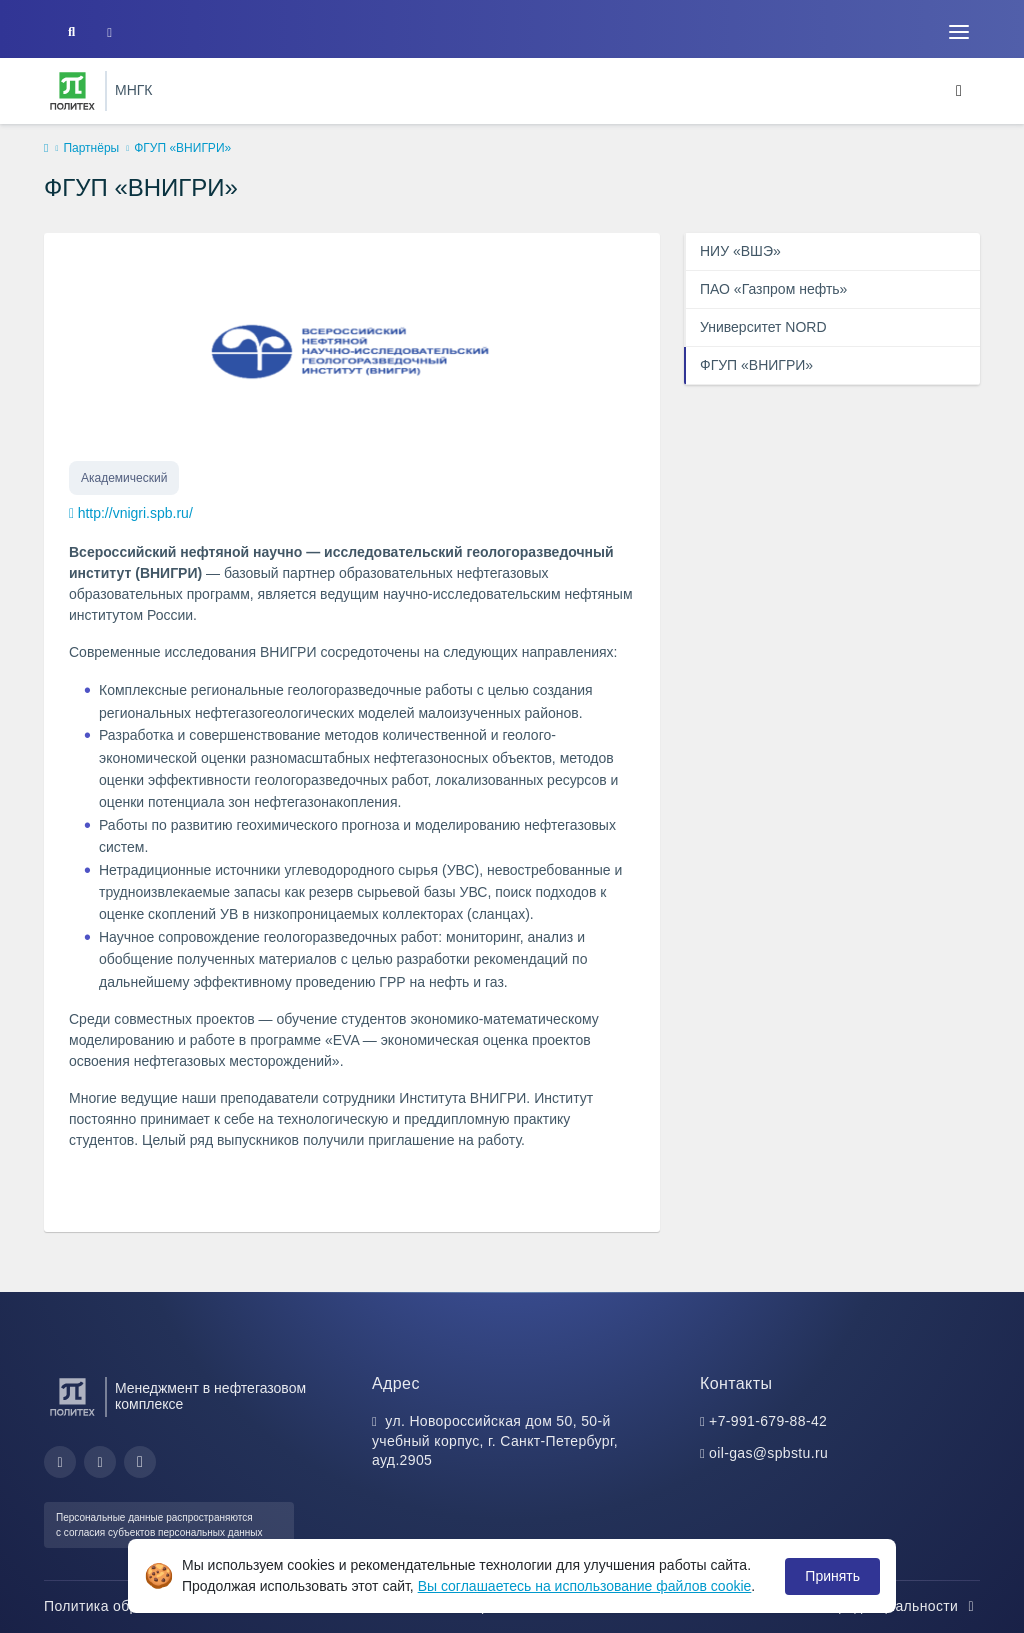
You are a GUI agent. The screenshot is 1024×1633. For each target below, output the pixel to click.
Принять (832, 1576)
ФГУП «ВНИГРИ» (756, 365)
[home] (46, 149)
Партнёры (91, 148)
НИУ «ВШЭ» (740, 251)
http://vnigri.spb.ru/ (135, 513)
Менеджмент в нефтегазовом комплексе (210, 1396)
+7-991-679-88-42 (768, 1421)
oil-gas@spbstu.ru (768, 1453)
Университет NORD (763, 327)
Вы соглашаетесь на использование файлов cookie (585, 1586)
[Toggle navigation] (959, 32)
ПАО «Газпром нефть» (773, 289)
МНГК (134, 90)
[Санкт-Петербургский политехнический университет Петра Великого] (72, 91)
